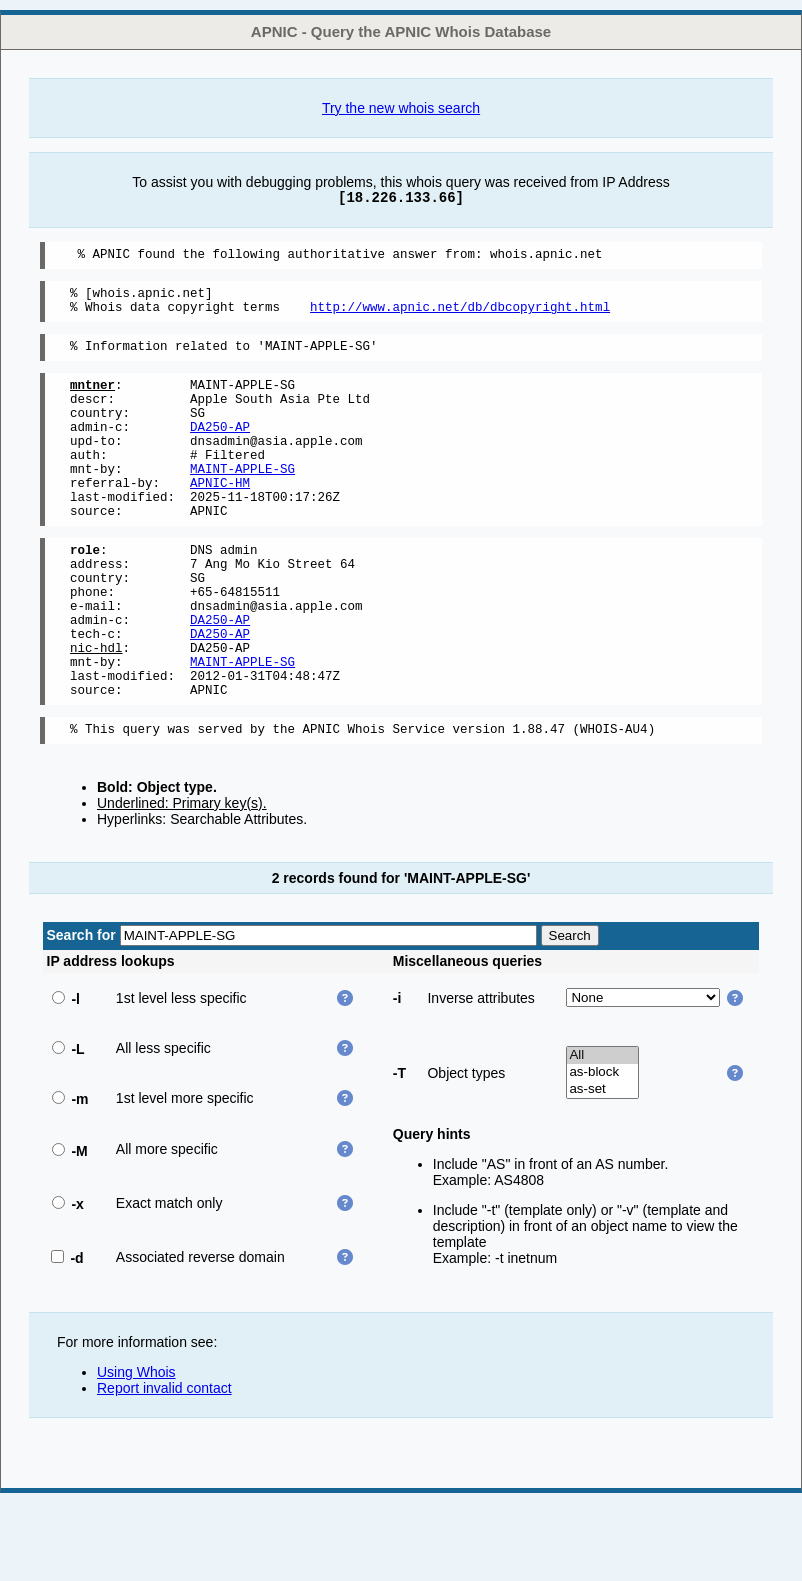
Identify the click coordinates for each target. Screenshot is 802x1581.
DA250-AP (220, 450)
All (602, 1133)
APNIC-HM (220, 518)
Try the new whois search (401, 108)
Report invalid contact (164, 1466)
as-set (602, 1167)
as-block (602, 1150)
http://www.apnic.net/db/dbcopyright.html (460, 315)
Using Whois (136, 1450)
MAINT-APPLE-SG (242, 501)
